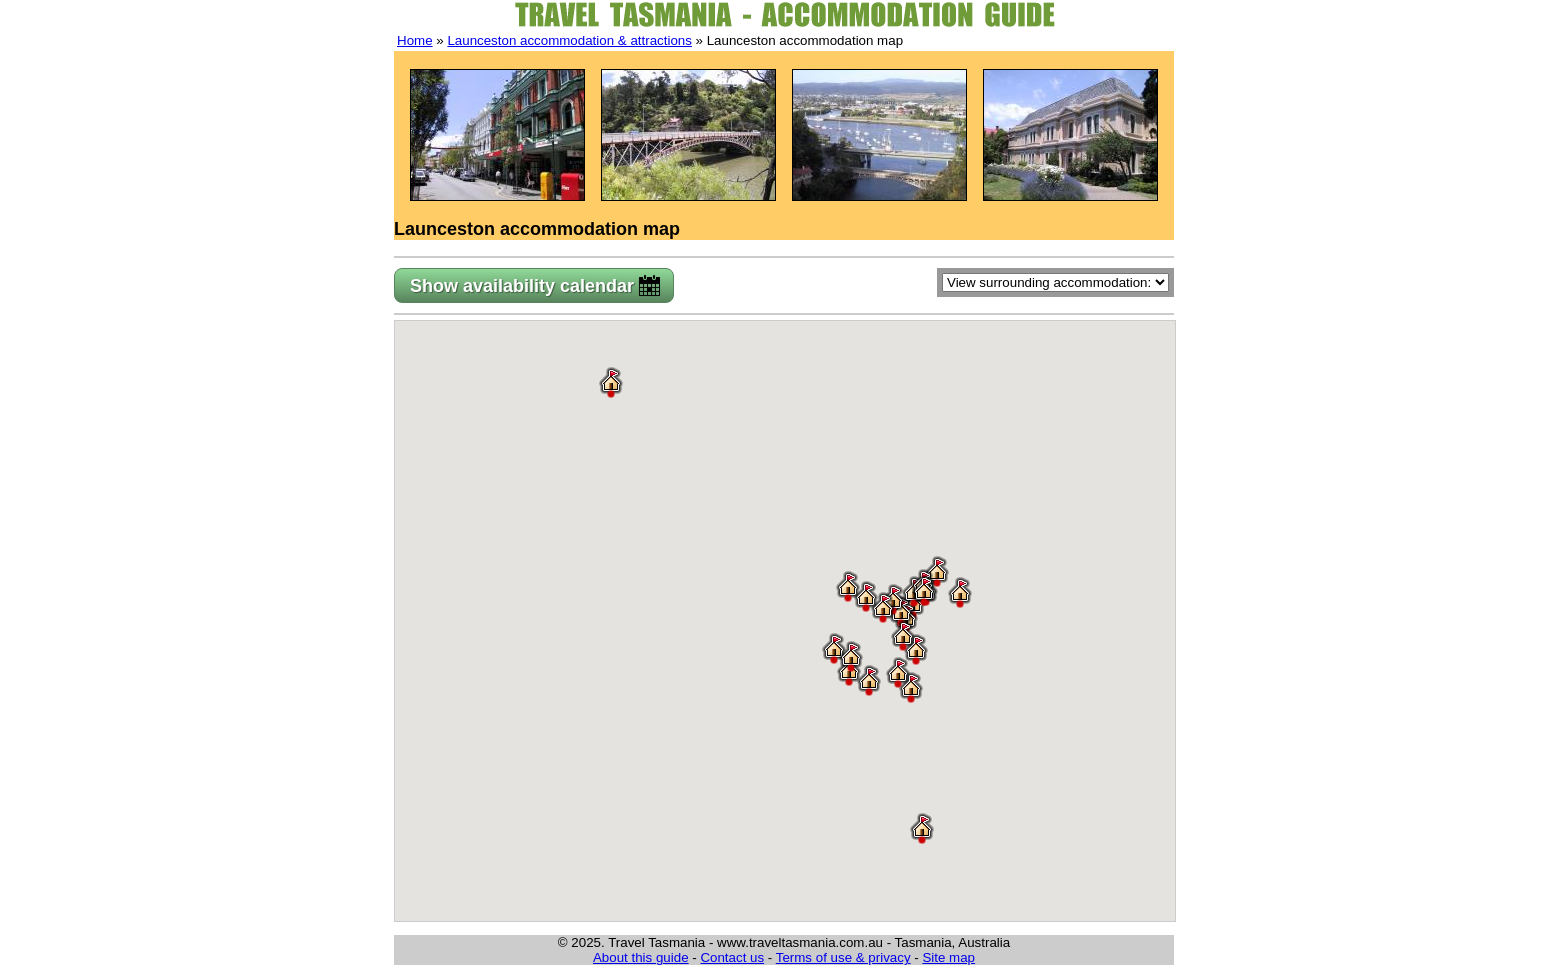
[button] (960, 592)
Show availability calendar (522, 286)
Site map (948, 957)
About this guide (641, 957)
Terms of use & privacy (843, 957)
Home (415, 40)
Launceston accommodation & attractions (569, 40)
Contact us (732, 957)
